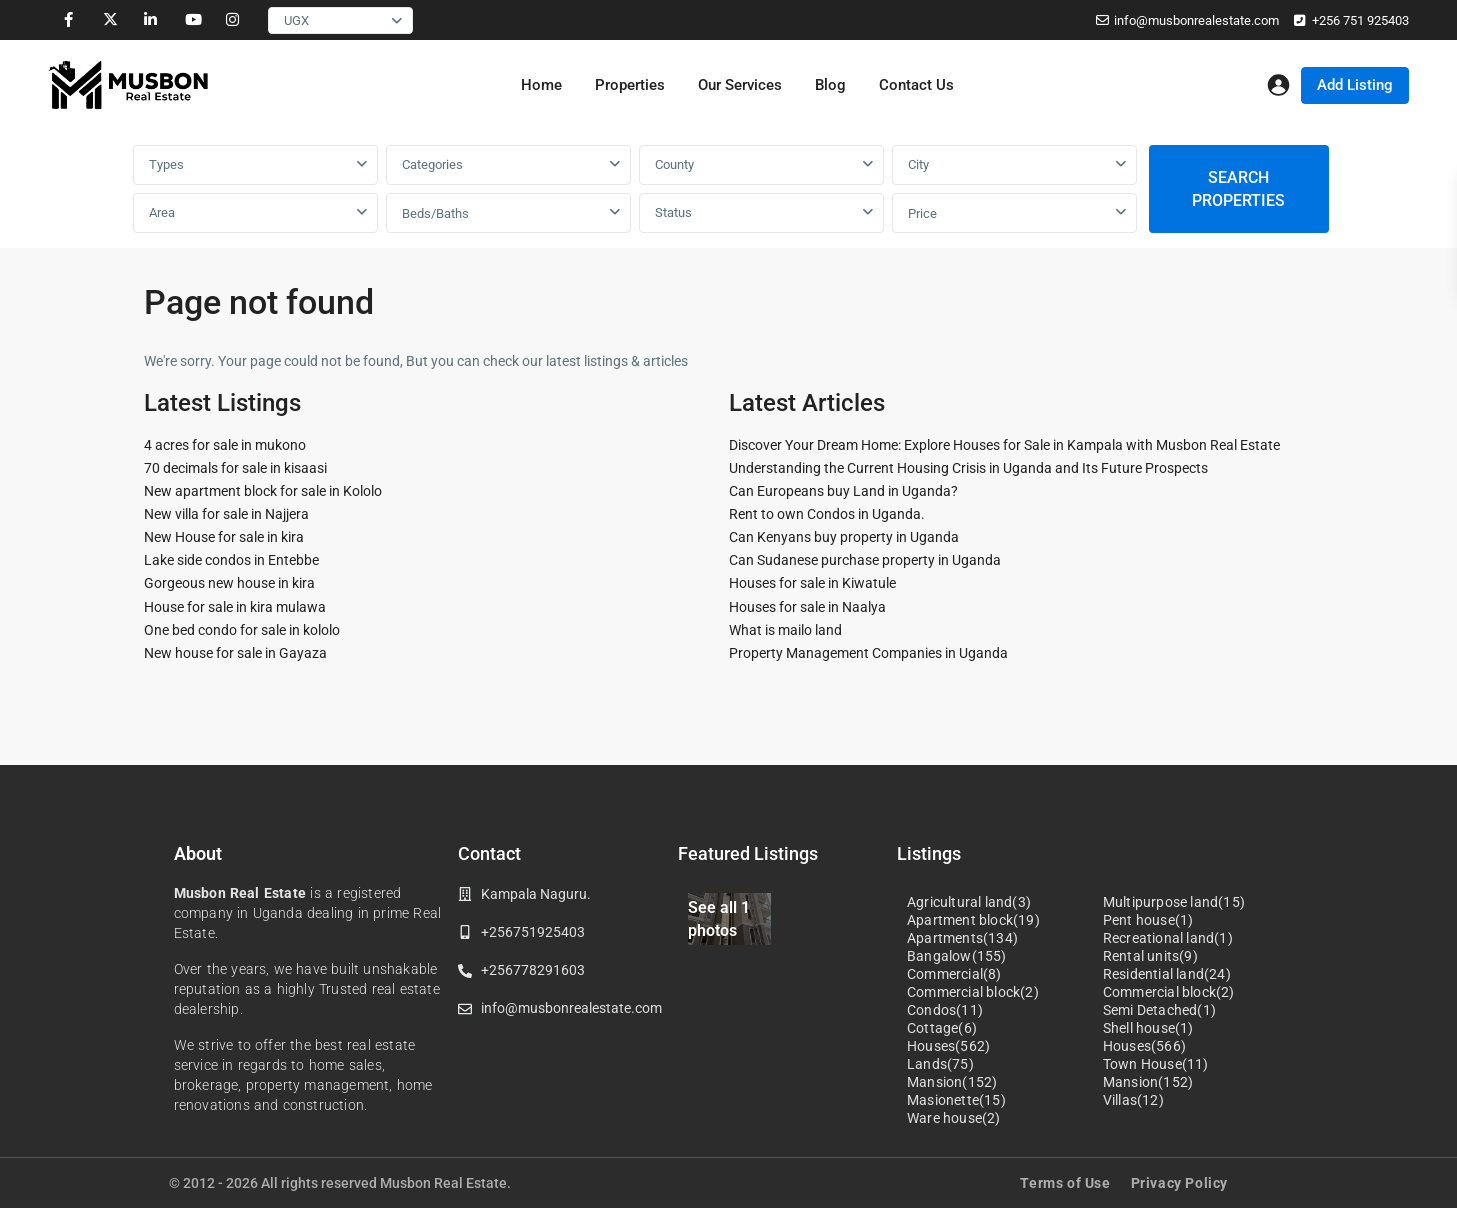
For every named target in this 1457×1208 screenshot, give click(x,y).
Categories (432, 164)
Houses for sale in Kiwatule (812, 583)
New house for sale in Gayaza (235, 653)
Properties (630, 85)
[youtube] (191, 20)
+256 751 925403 (1360, 20)
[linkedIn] (150, 20)
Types (166, 164)
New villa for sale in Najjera (226, 514)
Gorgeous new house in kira (229, 583)
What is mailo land (785, 630)
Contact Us (916, 85)
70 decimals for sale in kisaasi (235, 468)
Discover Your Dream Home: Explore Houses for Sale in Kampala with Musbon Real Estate (1004, 445)
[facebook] (68, 20)
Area (162, 212)
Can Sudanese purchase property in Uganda (865, 560)
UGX (296, 20)
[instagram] (232, 20)
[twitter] (109, 20)
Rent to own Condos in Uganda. (827, 514)
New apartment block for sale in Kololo (263, 491)
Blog (830, 85)
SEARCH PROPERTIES (1238, 189)
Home (541, 85)
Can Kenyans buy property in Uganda (844, 537)
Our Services (740, 85)
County (674, 164)
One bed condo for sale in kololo (242, 630)
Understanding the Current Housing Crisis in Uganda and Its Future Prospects (968, 468)
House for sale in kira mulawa (235, 607)
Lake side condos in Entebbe (231, 560)
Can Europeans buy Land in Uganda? (843, 491)
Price (922, 213)
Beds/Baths (435, 213)
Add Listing (1355, 85)
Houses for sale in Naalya (807, 607)
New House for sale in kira (224, 537)
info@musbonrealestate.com (1196, 20)
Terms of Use (1065, 1183)
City (918, 164)
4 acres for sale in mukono (225, 445)
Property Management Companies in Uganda (868, 653)
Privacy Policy (1179, 1183)
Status (673, 212)
